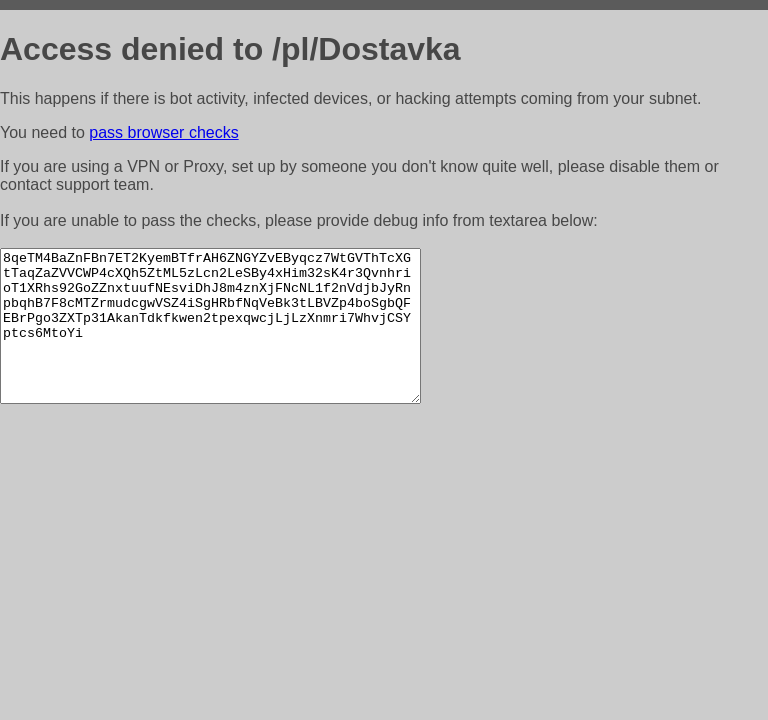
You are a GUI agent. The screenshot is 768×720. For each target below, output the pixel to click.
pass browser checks (163, 132)
